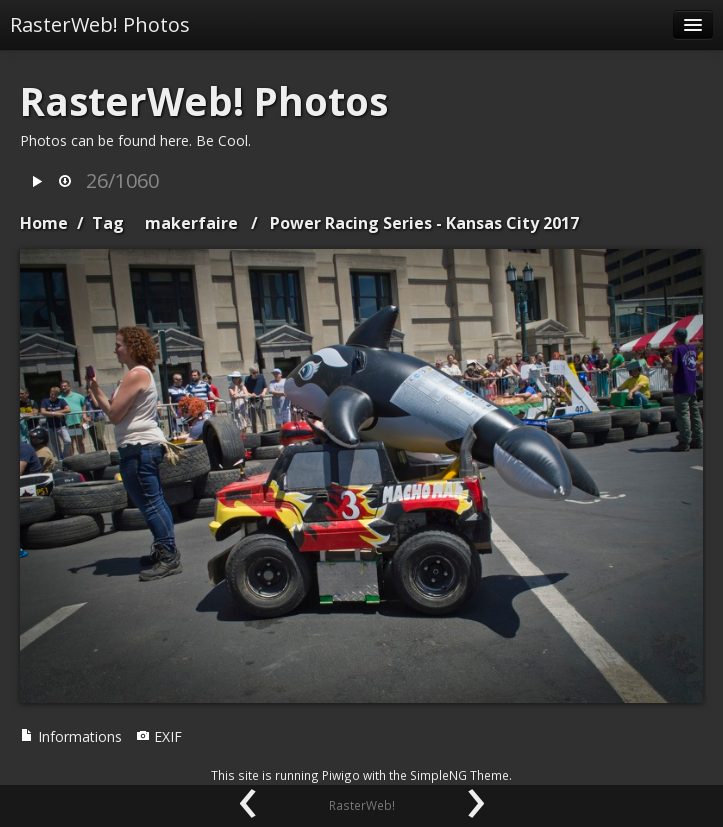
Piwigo (341, 775)
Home (44, 223)
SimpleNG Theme (459, 775)
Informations (71, 736)
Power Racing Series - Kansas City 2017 (424, 223)
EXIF (159, 736)
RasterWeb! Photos (100, 24)
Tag (108, 223)
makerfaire (191, 223)
